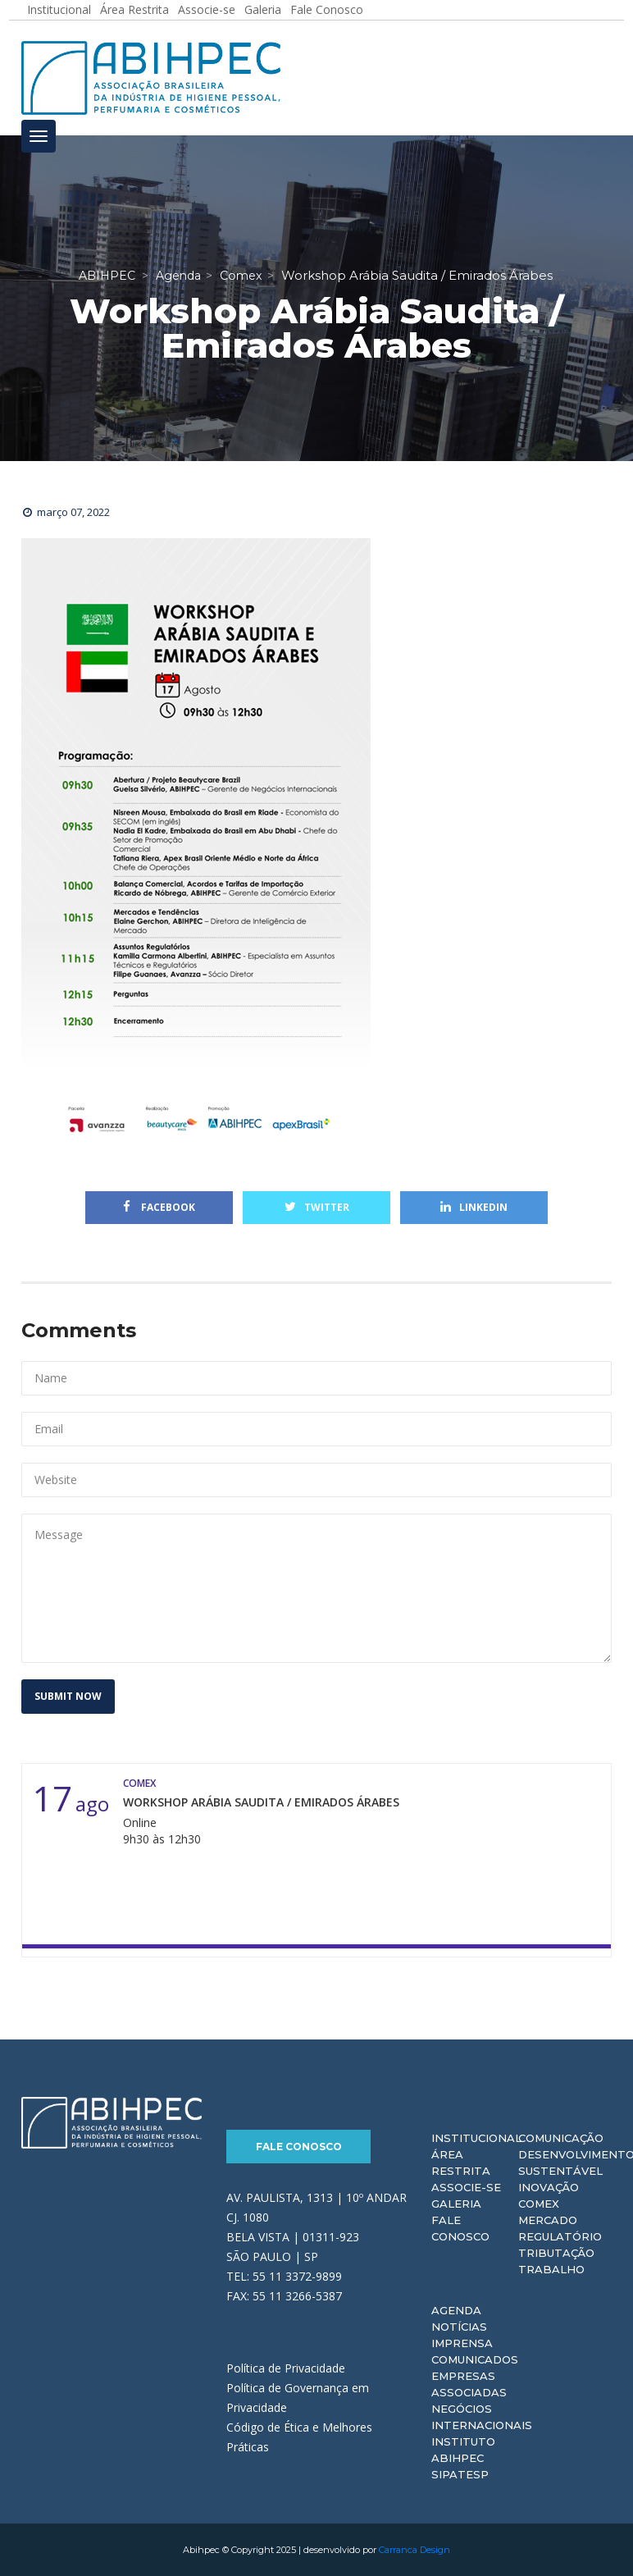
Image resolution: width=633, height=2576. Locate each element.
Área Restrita (460, 2162)
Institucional (476, 2137)
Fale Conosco (299, 2146)
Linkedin (474, 1207)
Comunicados (474, 2359)
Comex (538, 2203)
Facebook (159, 1207)
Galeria (456, 2203)
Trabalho (551, 2269)
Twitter (317, 1207)
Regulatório (560, 2236)
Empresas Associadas (469, 2384)
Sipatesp (460, 2474)
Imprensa (462, 2343)
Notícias (459, 2326)
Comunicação (560, 2137)
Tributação (556, 2252)
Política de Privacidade (285, 2368)
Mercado (547, 2220)
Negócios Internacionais (481, 2417)
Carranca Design (414, 2549)
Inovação (548, 2187)
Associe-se (466, 2187)
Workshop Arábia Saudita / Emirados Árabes (261, 1802)
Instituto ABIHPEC (463, 2449)
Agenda (456, 2310)
